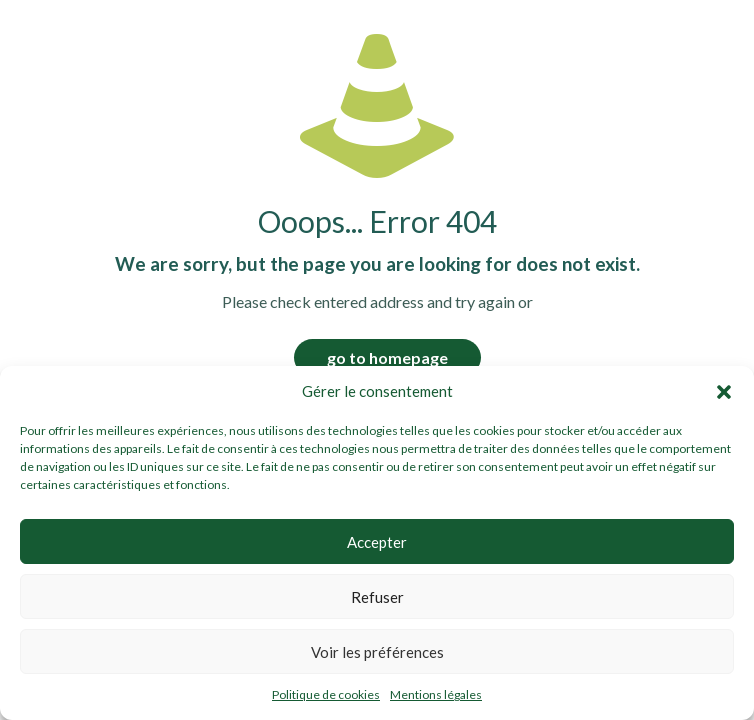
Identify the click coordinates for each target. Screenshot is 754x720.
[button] (724, 392)
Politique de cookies (326, 694)
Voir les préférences (377, 652)
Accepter (377, 542)
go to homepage (387, 357)
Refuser (377, 597)
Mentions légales (436, 694)
